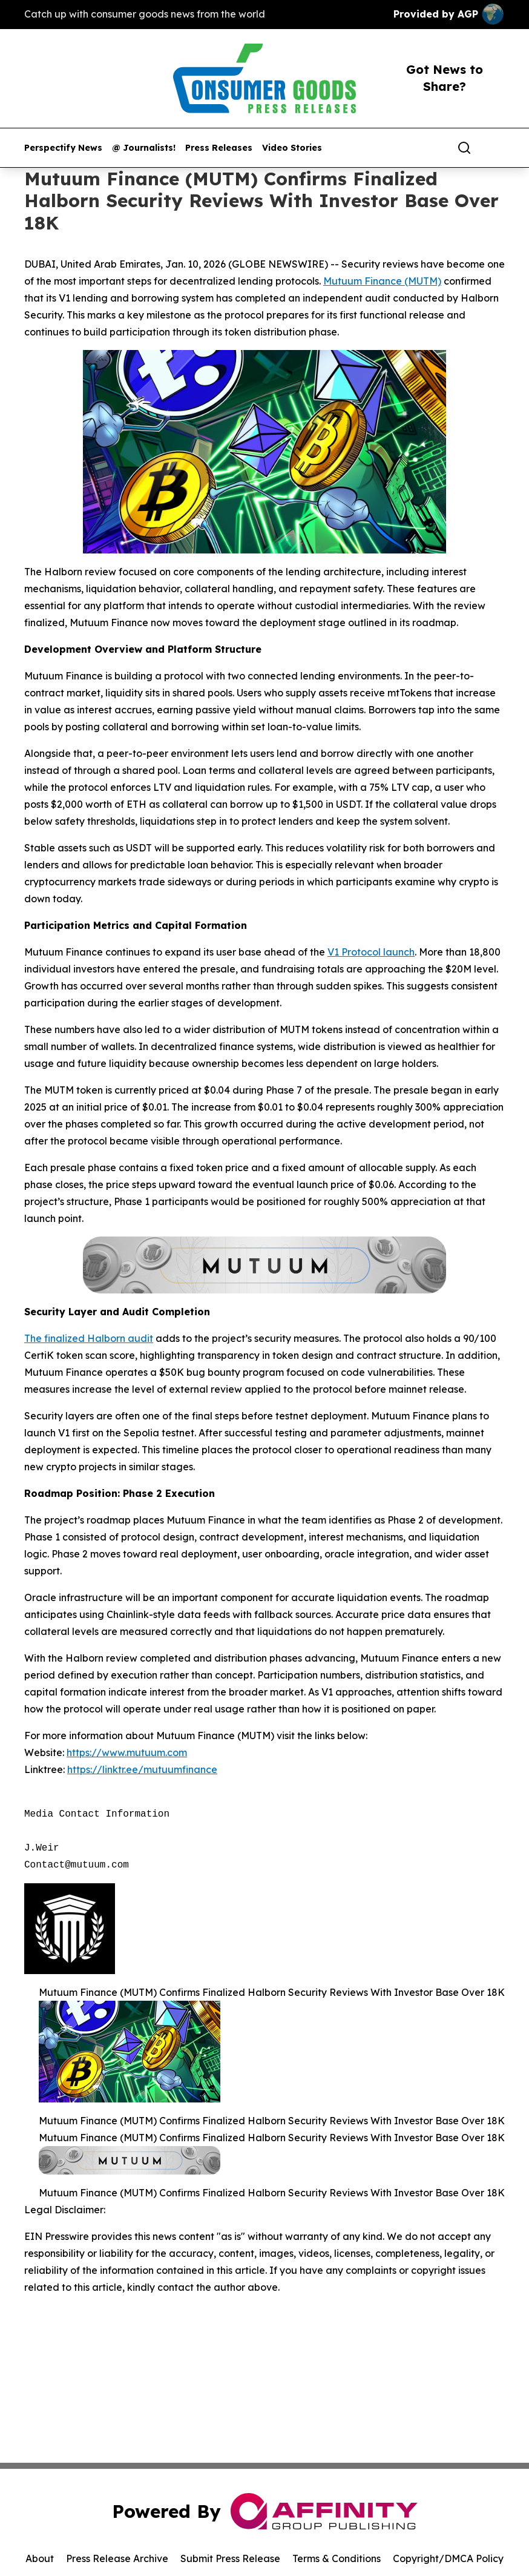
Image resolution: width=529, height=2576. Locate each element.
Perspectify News (63, 148)
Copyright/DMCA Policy (448, 2558)
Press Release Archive (117, 2558)
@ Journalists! (144, 148)
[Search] (464, 148)
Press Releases (218, 148)
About (39, 2558)
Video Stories (292, 148)
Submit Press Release (230, 2558)
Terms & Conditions (336, 2558)
